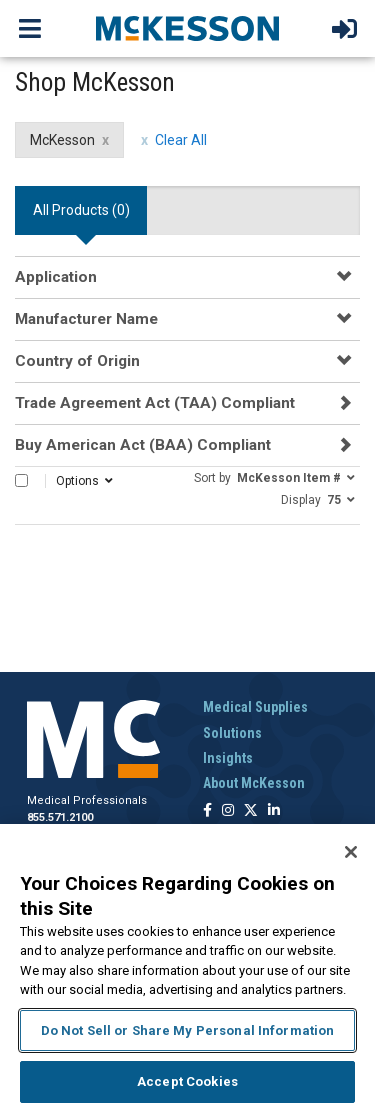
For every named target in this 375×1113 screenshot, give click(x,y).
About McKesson (254, 783)
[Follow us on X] (251, 811)
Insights (228, 758)
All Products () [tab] (81, 210)
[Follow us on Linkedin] (274, 811)
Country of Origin (77, 361)
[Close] (351, 852)
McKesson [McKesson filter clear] (62, 140)
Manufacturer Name (86, 319)
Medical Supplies (255, 707)
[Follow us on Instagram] (228, 811)
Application (56, 277)
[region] (187, 968)
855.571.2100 (60, 817)
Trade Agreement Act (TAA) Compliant (155, 403)
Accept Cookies (187, 1081)
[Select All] (21, 480)
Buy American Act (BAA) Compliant (143, 445)
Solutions (232, 733)
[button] (274, 477)
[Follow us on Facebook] (207, 811)
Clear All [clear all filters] (181, 140)
